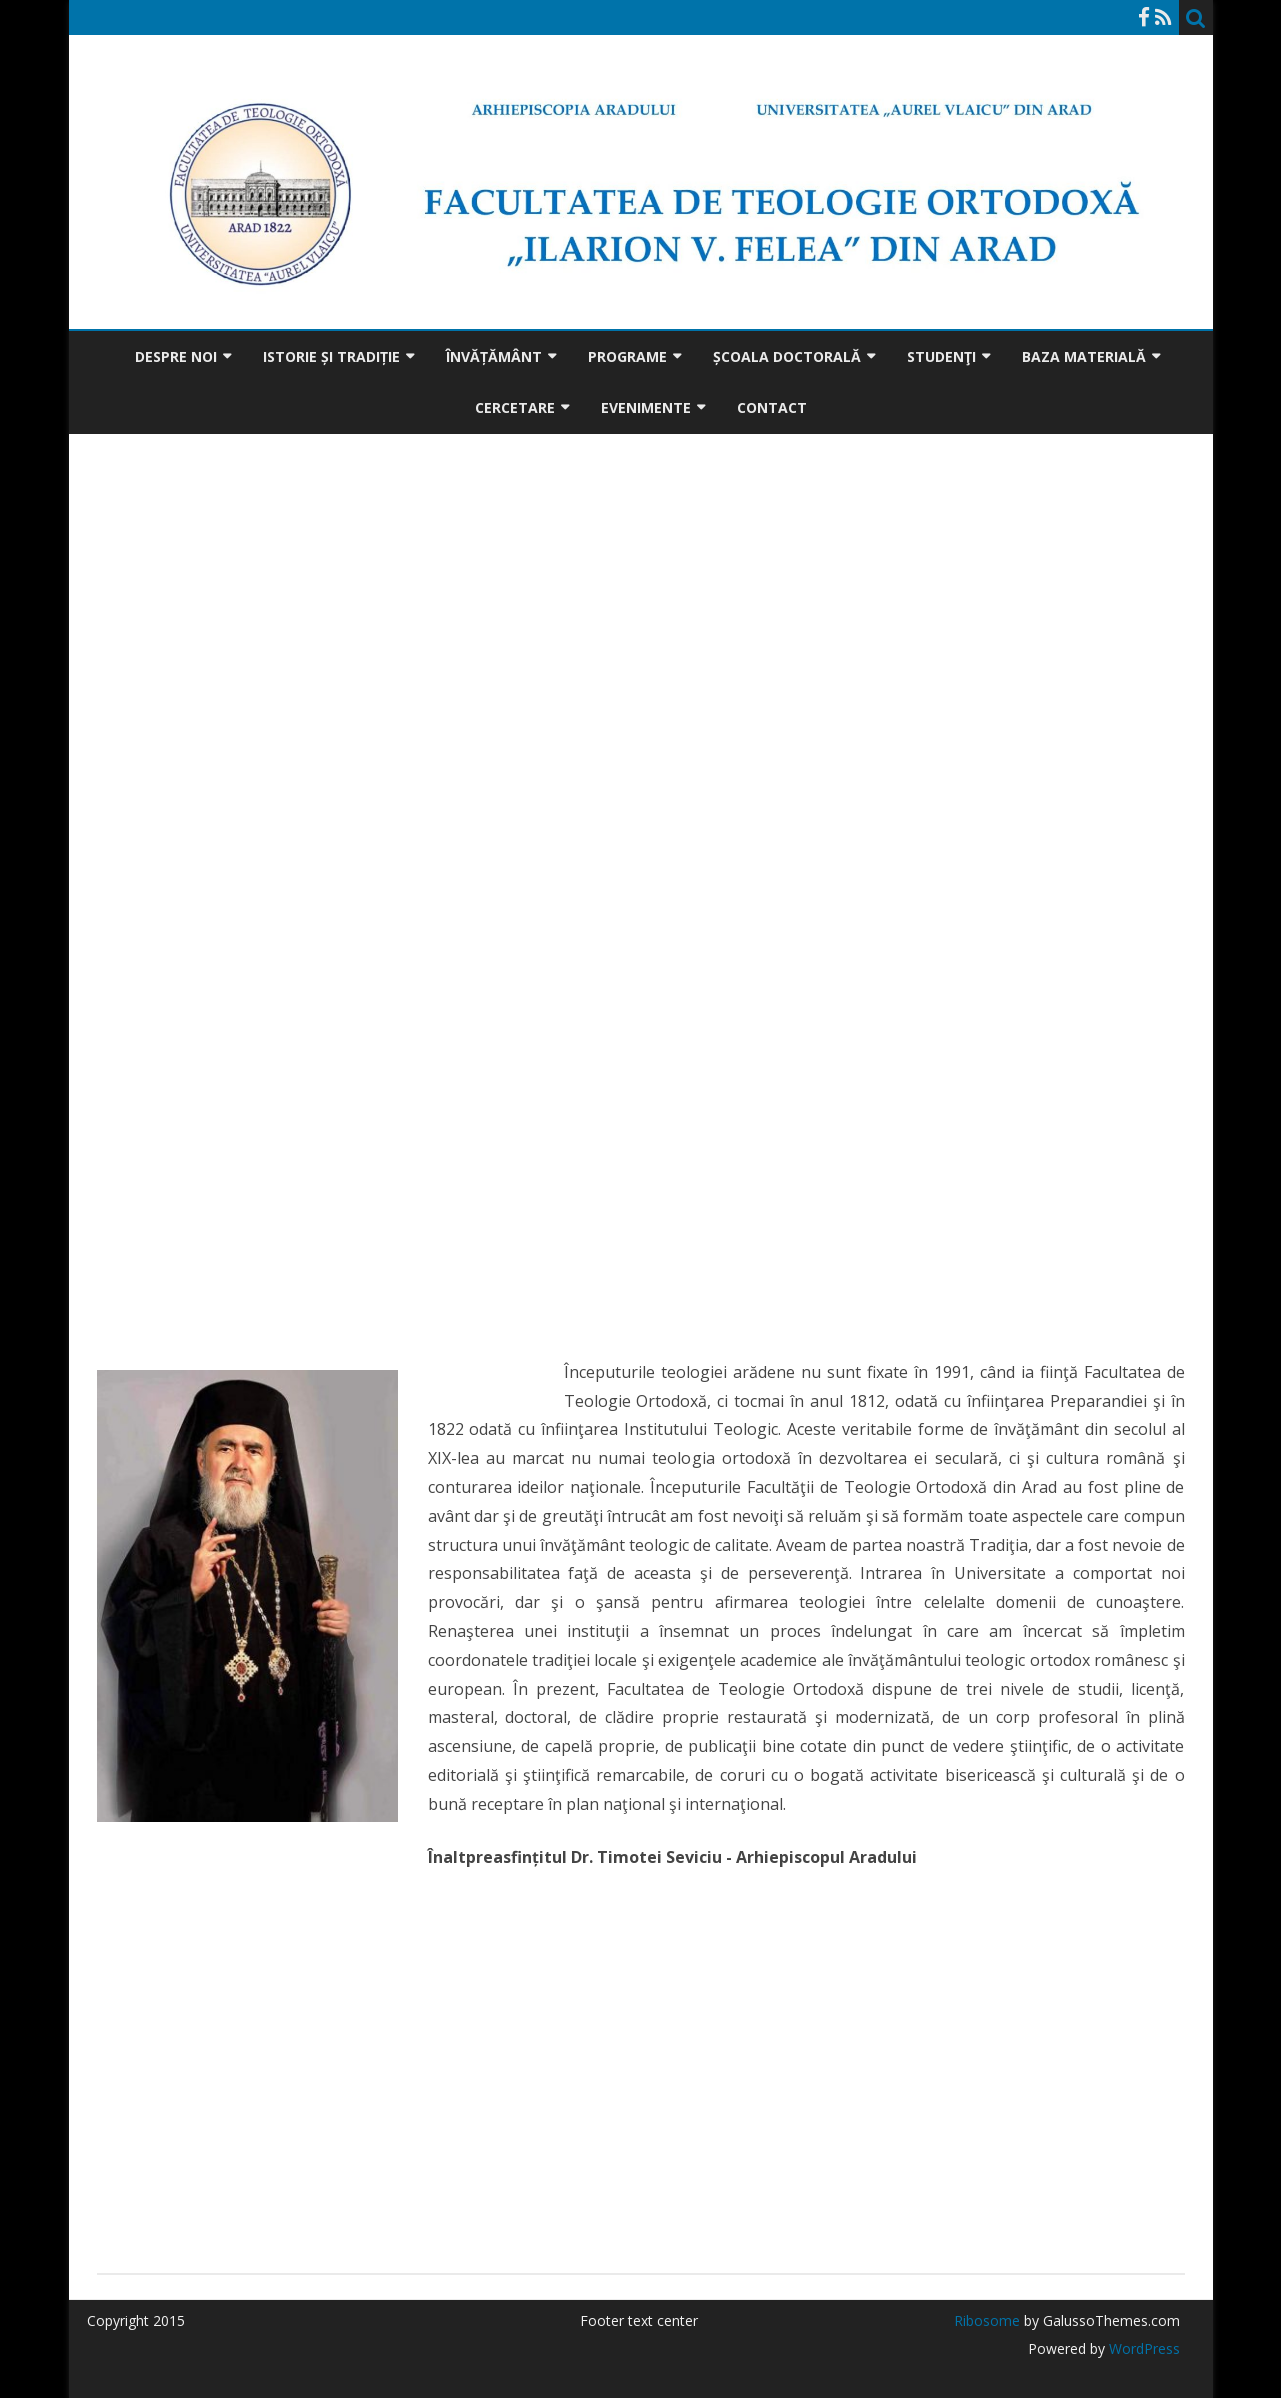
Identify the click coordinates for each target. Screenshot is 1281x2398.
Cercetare (515, 407)
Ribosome (987, 2320)
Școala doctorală (787, 356)
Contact (772, 407)
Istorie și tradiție (331, 356)
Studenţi (941, 356)
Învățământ (494, 356)
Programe (627, 356)
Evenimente (646, 407)
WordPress (1142, 2348)
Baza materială (1084, 356)
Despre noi (176, 356)
